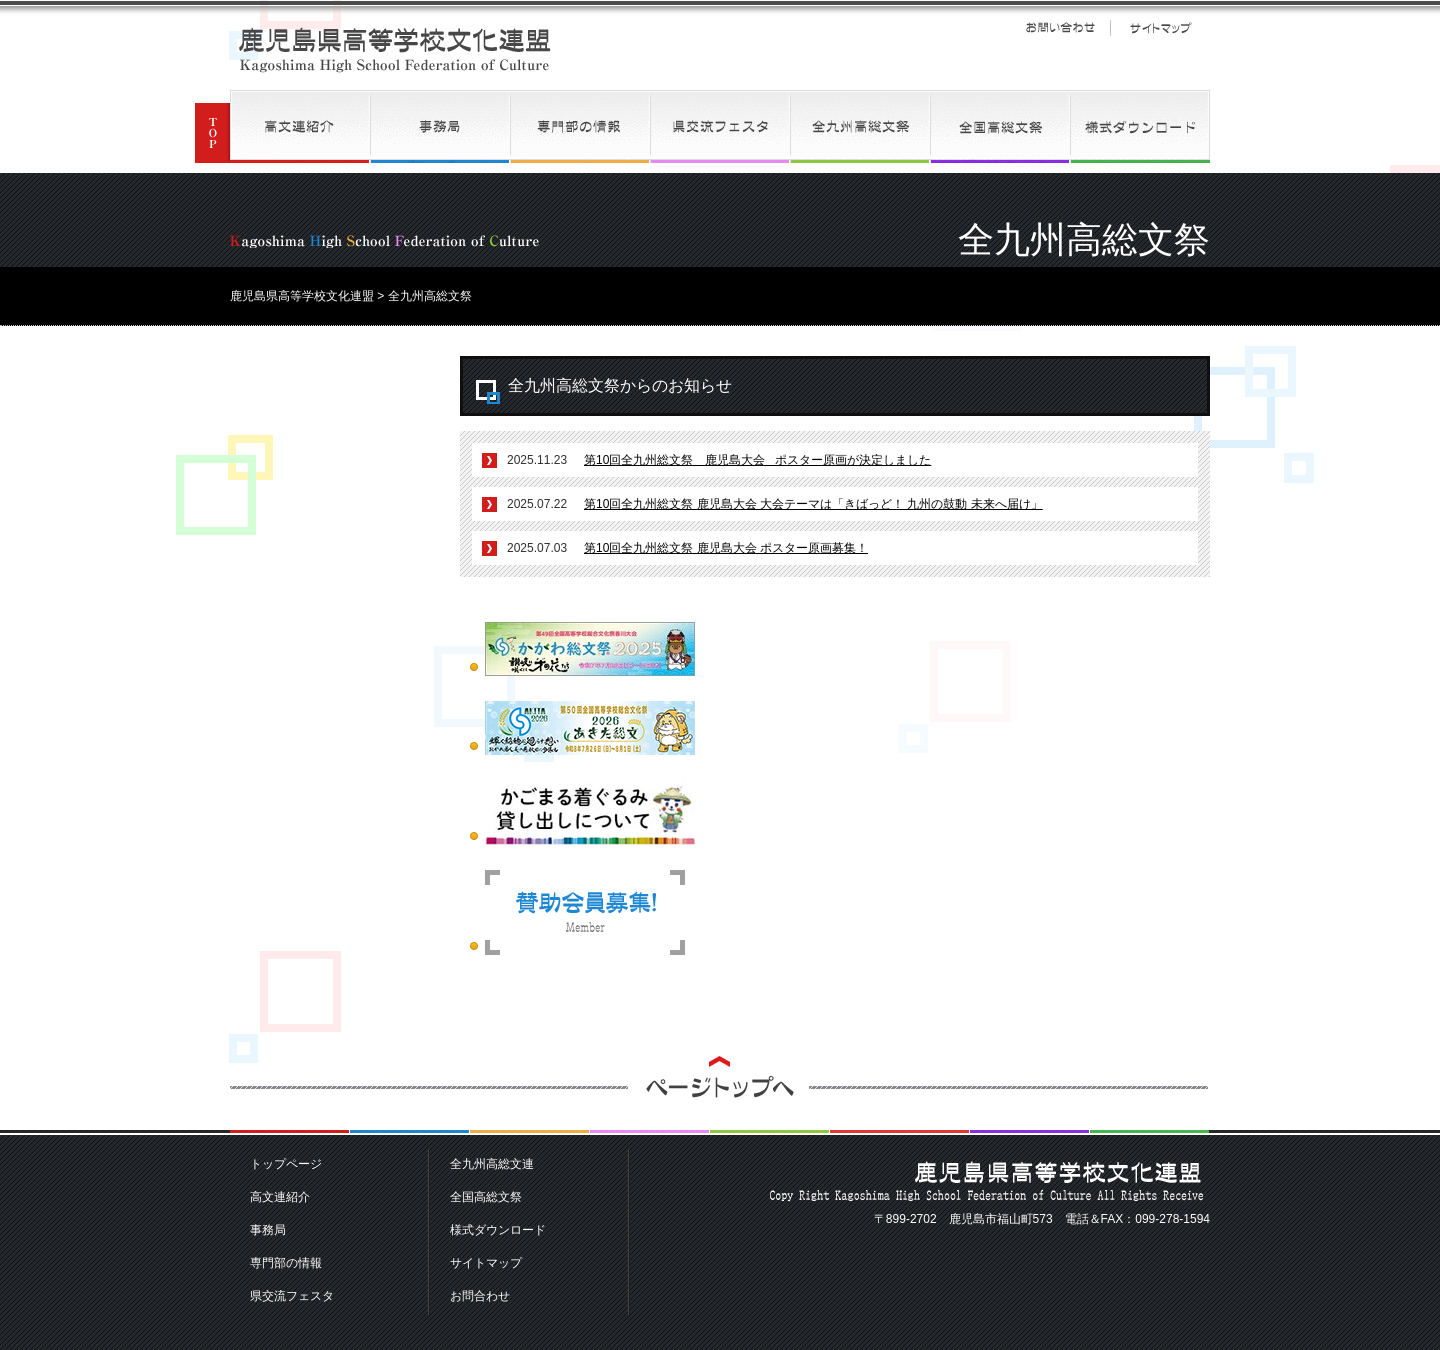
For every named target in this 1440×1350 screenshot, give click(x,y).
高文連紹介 (300, 126)
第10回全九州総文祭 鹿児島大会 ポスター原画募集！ (726, 548)
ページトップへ (720, 1095)
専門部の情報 (580, 126)
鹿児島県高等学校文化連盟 (395, 49)
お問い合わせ (1060, 28)
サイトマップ (1160, 28)
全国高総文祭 (1000, 126)
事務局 (440, 126)
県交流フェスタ (720, 126)
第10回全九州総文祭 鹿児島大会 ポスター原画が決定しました (757, 460)
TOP (212, 126)
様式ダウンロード (1140, 126)
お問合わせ (480, 1296)
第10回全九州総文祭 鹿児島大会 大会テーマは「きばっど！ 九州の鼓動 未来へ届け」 (813, 504)
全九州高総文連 (860, 126)
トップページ (286, 1164)
